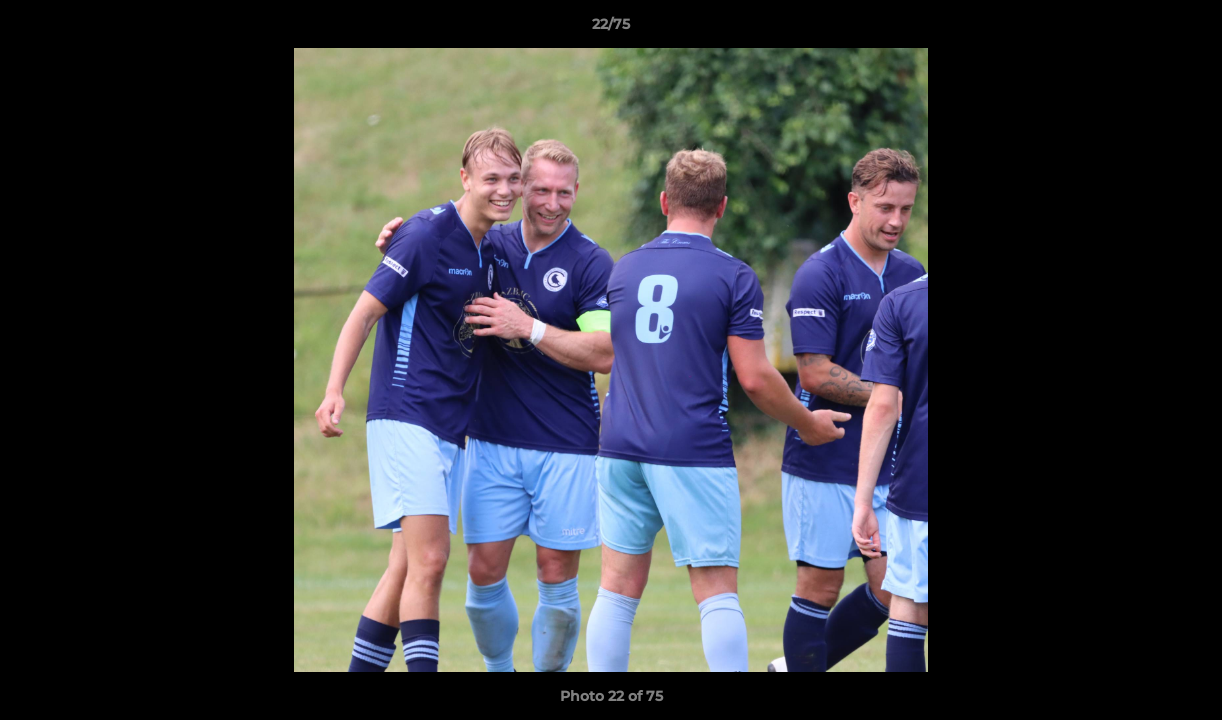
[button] (1186, 29)
